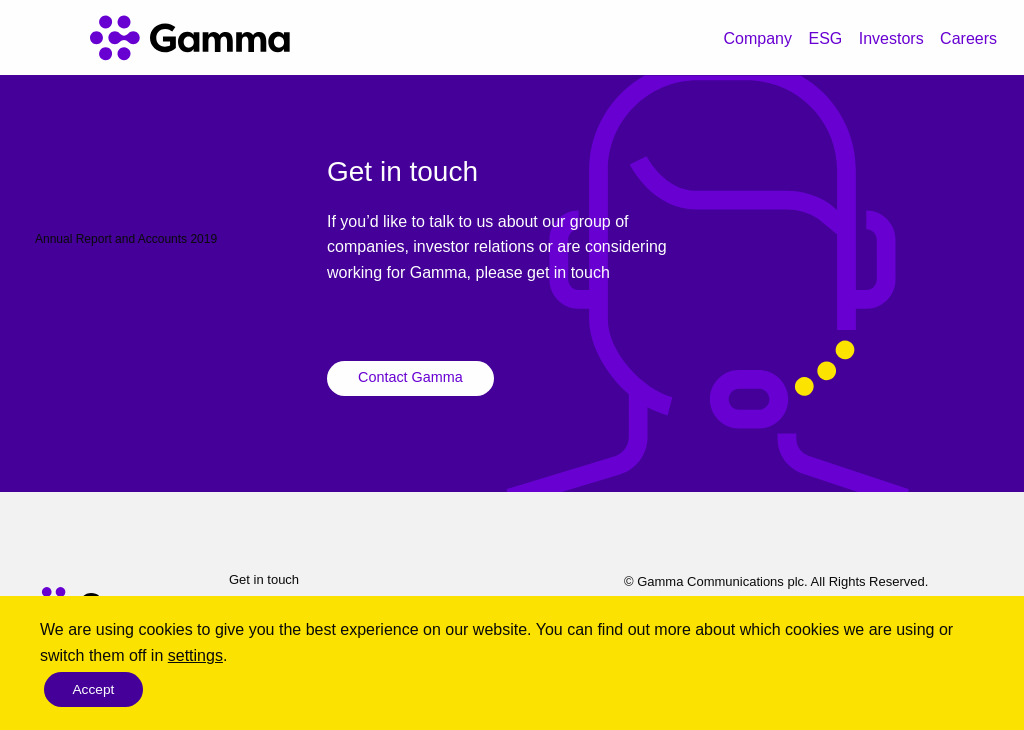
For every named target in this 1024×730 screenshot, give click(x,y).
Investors (891, 38)
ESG (825, 38)
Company (758, 38)
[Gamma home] (190, 38)
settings (195, 654)
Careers (968, 38)
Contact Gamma (410, 377)
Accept (95, 689)
